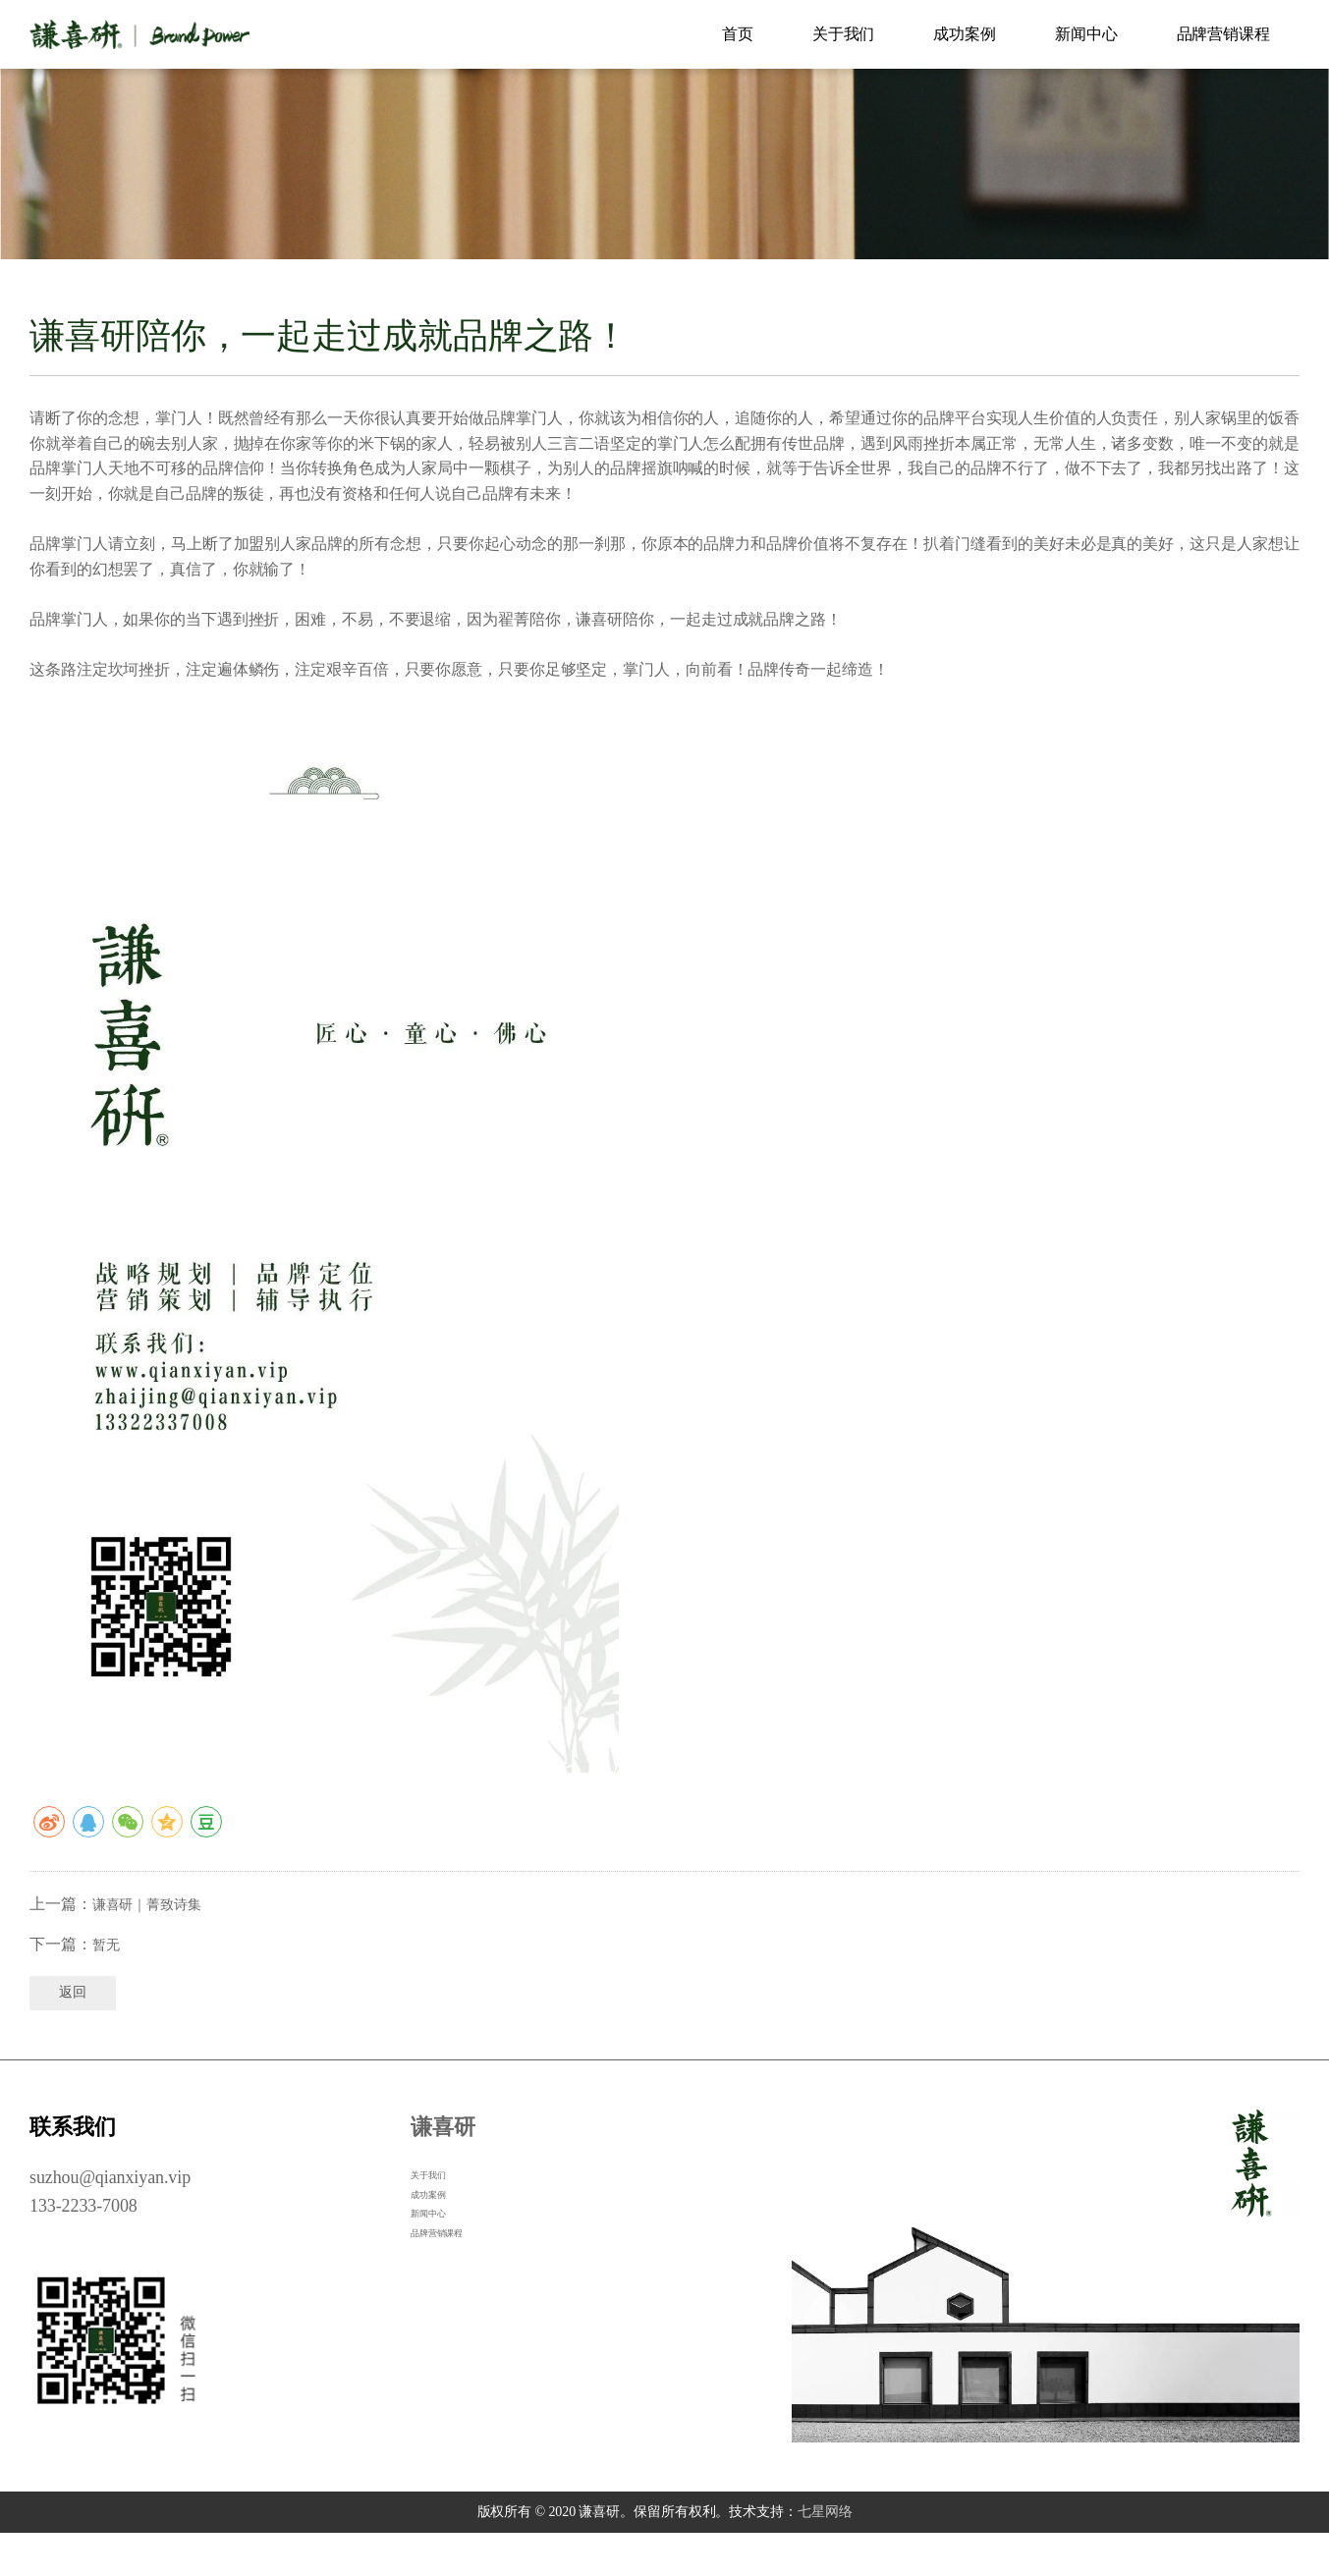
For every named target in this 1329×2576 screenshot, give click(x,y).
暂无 (108, 1978)
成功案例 (964, 34)
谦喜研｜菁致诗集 (154, 1939)
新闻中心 (1086, 34)
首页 (737, 34)
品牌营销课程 (1223, 34)
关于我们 (843, 34)
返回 (74, 2034)
